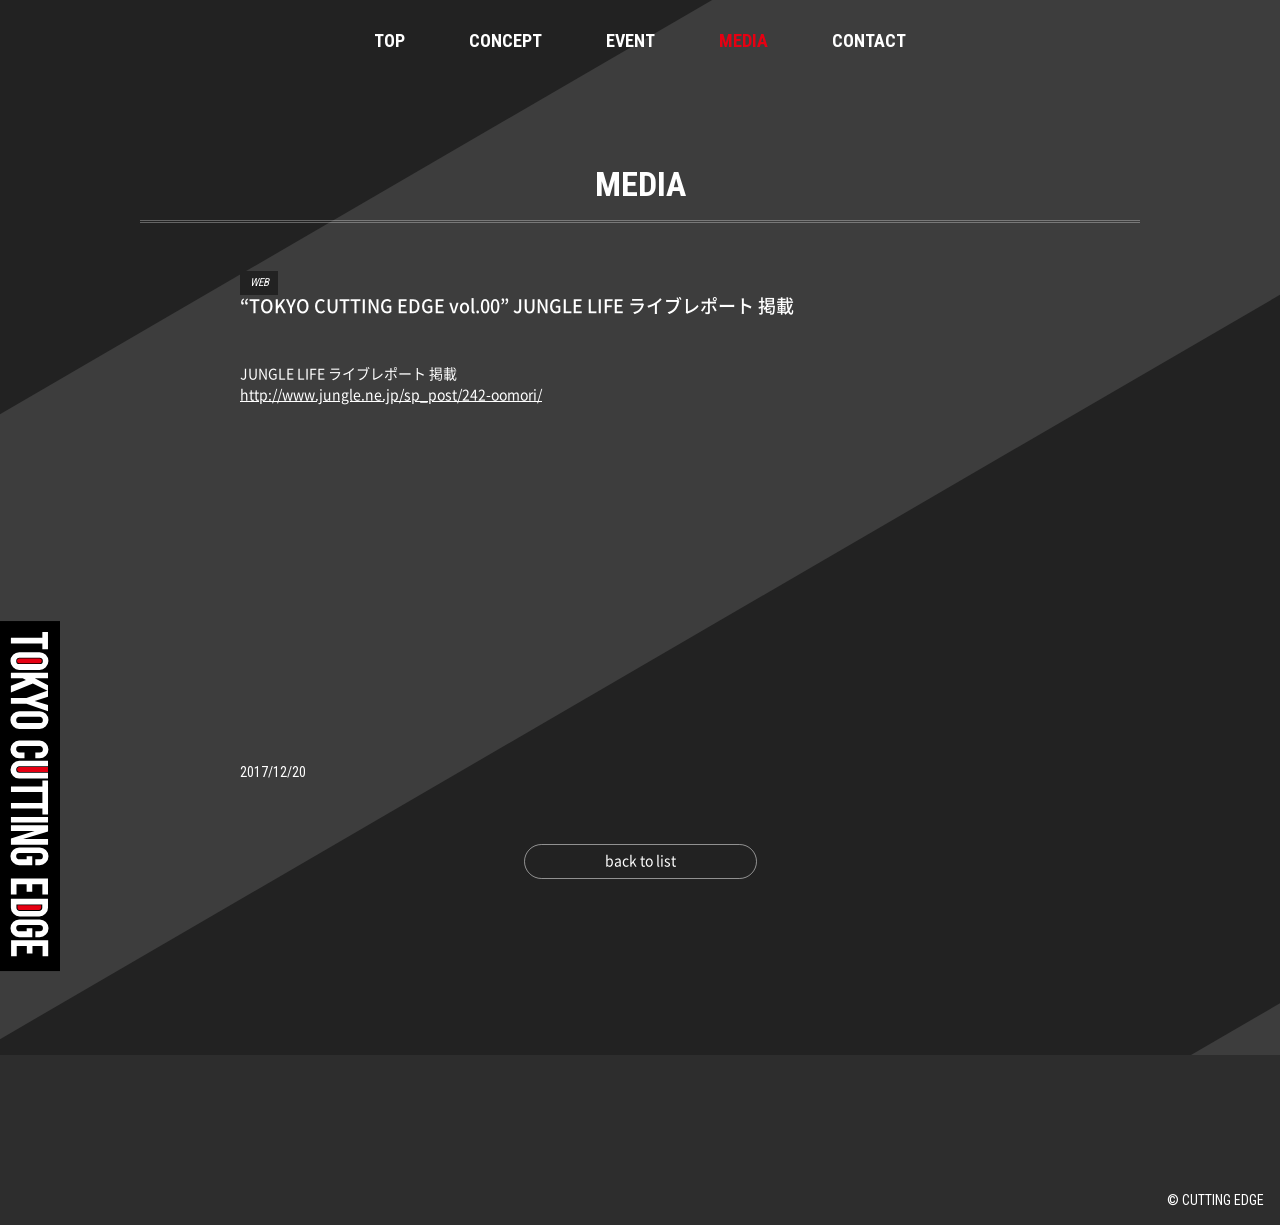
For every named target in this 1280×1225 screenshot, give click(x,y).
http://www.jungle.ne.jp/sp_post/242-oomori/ (391, 395)
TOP (389, 40)
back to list (640, 861)
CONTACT (869, 40)
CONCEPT (505, 40)
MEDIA (743, 40)
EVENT (630, 40)
